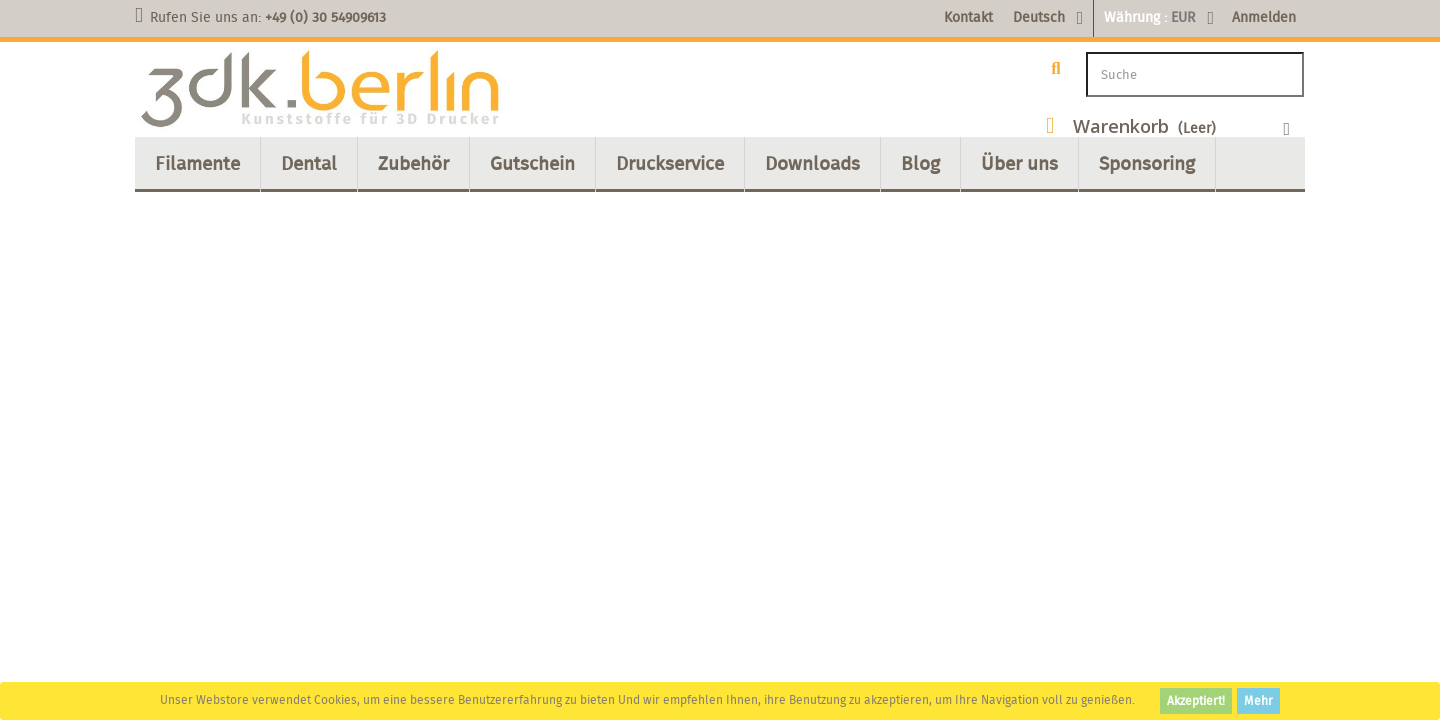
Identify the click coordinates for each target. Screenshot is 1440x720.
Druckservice (670, 163)
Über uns (1019, 163)
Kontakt (968, 17)
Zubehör (413, 163)
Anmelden (1264, 17)
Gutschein (532, 163)
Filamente (197, 163)
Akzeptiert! (1196, 700)
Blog (920, 163)
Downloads (812, 163)
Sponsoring (1147, 163)
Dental (309, 163)
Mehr (1258, 700)
